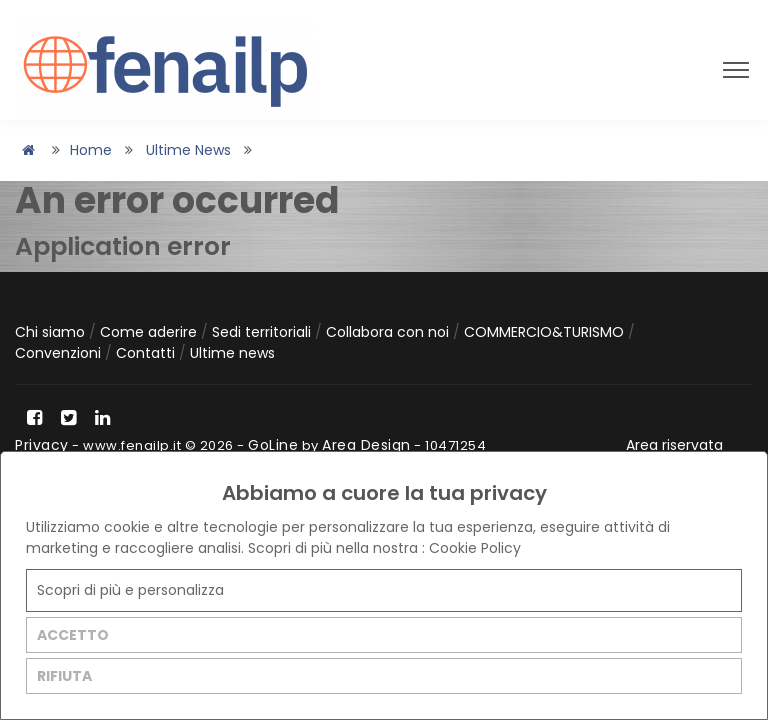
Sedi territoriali (263, 332)
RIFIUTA (64, 676)
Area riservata (674, 445)
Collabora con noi (389, 332)
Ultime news (188, 150)
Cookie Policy (475, 548)
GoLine (273, 445)
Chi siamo (52, 332)
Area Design (366, 445)
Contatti (147, 353)
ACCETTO (73, 635)
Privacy (42, 445)
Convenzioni (60, 353)
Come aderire (150, 332)
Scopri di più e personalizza (130, 590)
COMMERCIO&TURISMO (546, 332)
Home (91, 150)
